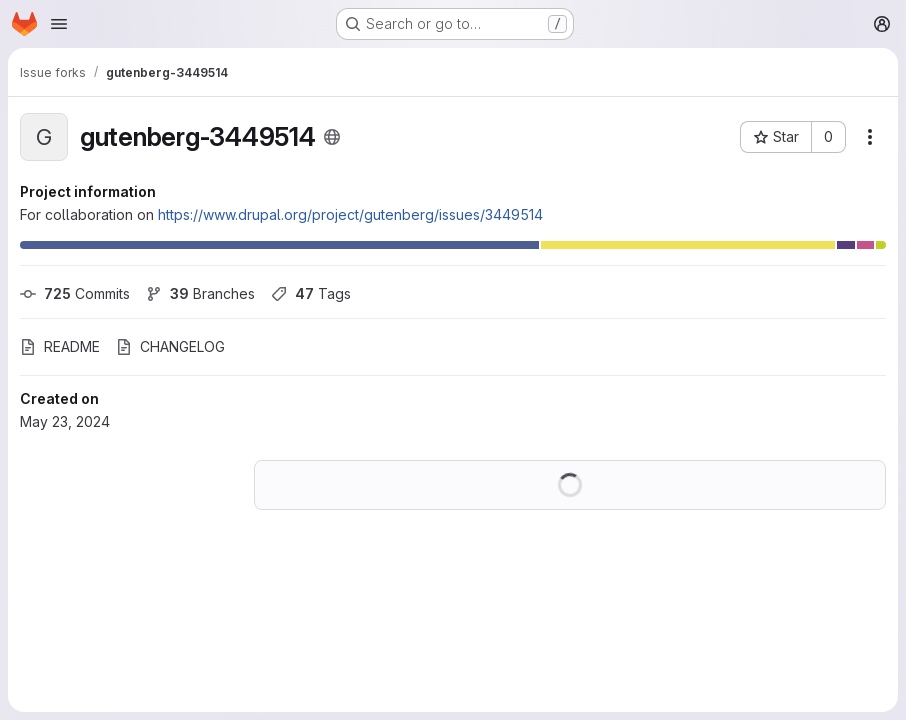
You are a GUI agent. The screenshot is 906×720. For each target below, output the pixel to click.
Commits (75, 293)
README (60, 346)
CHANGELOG (170, 346)
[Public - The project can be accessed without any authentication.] (332, 137)
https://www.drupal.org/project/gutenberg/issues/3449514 (350, 214)
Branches (200, 293)
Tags (311, 293)
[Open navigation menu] (59, 24)
